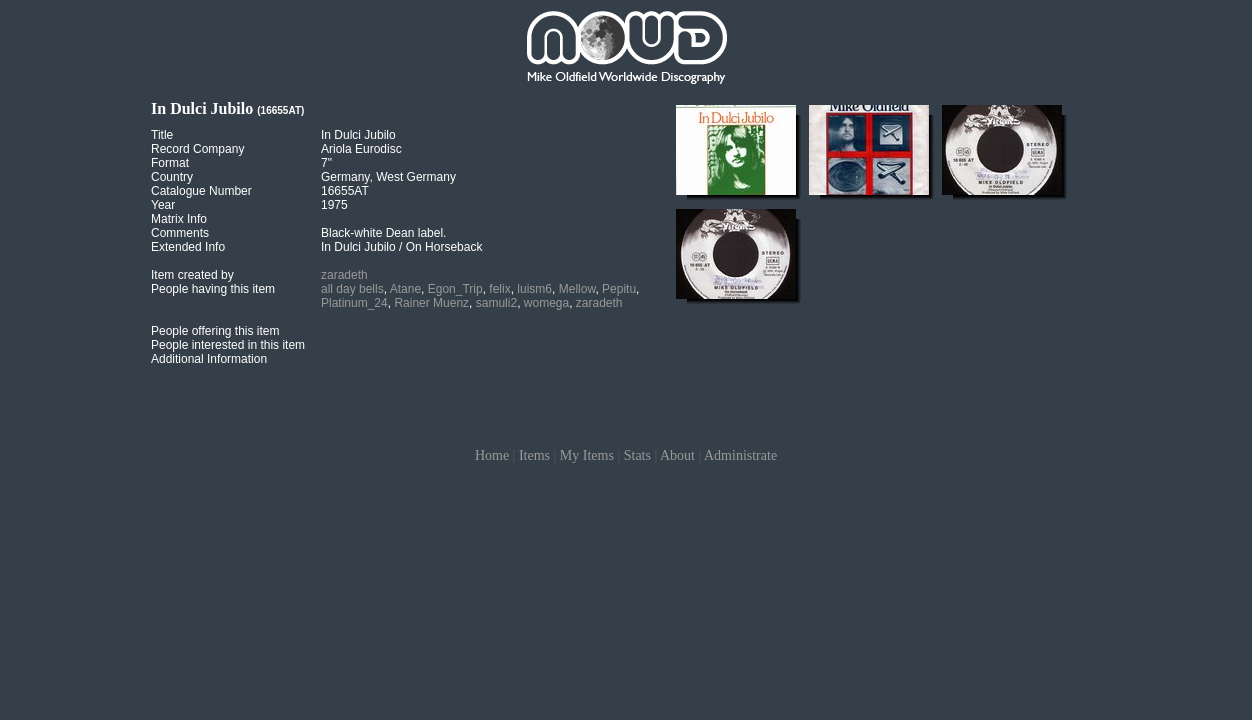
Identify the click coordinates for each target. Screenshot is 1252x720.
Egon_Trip (455, 289)
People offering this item (215, 331)
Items (534, 455)
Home (492, 455)
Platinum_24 (354, 303)
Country (172, 177)
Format (170, 163)
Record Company (197, 149)
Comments (180, 233)
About (677, 455)
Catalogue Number (201, 191)
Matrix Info (179, 219)
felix (499, 289)
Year (163, 205)
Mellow (577, 289)
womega (546, 303)
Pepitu (619, 289)
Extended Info (188, 247)
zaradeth (344, 275)
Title (162, 135)
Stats (637, 455)
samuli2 (496, 303)
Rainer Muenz (431, 303)
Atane (405, 289)
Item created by (192, 275)
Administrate (740, 455)
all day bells (352, 289)
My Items (587, 455)
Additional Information (209, 359)
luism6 (534, 289)
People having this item (213, 289)
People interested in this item (228, 345)
